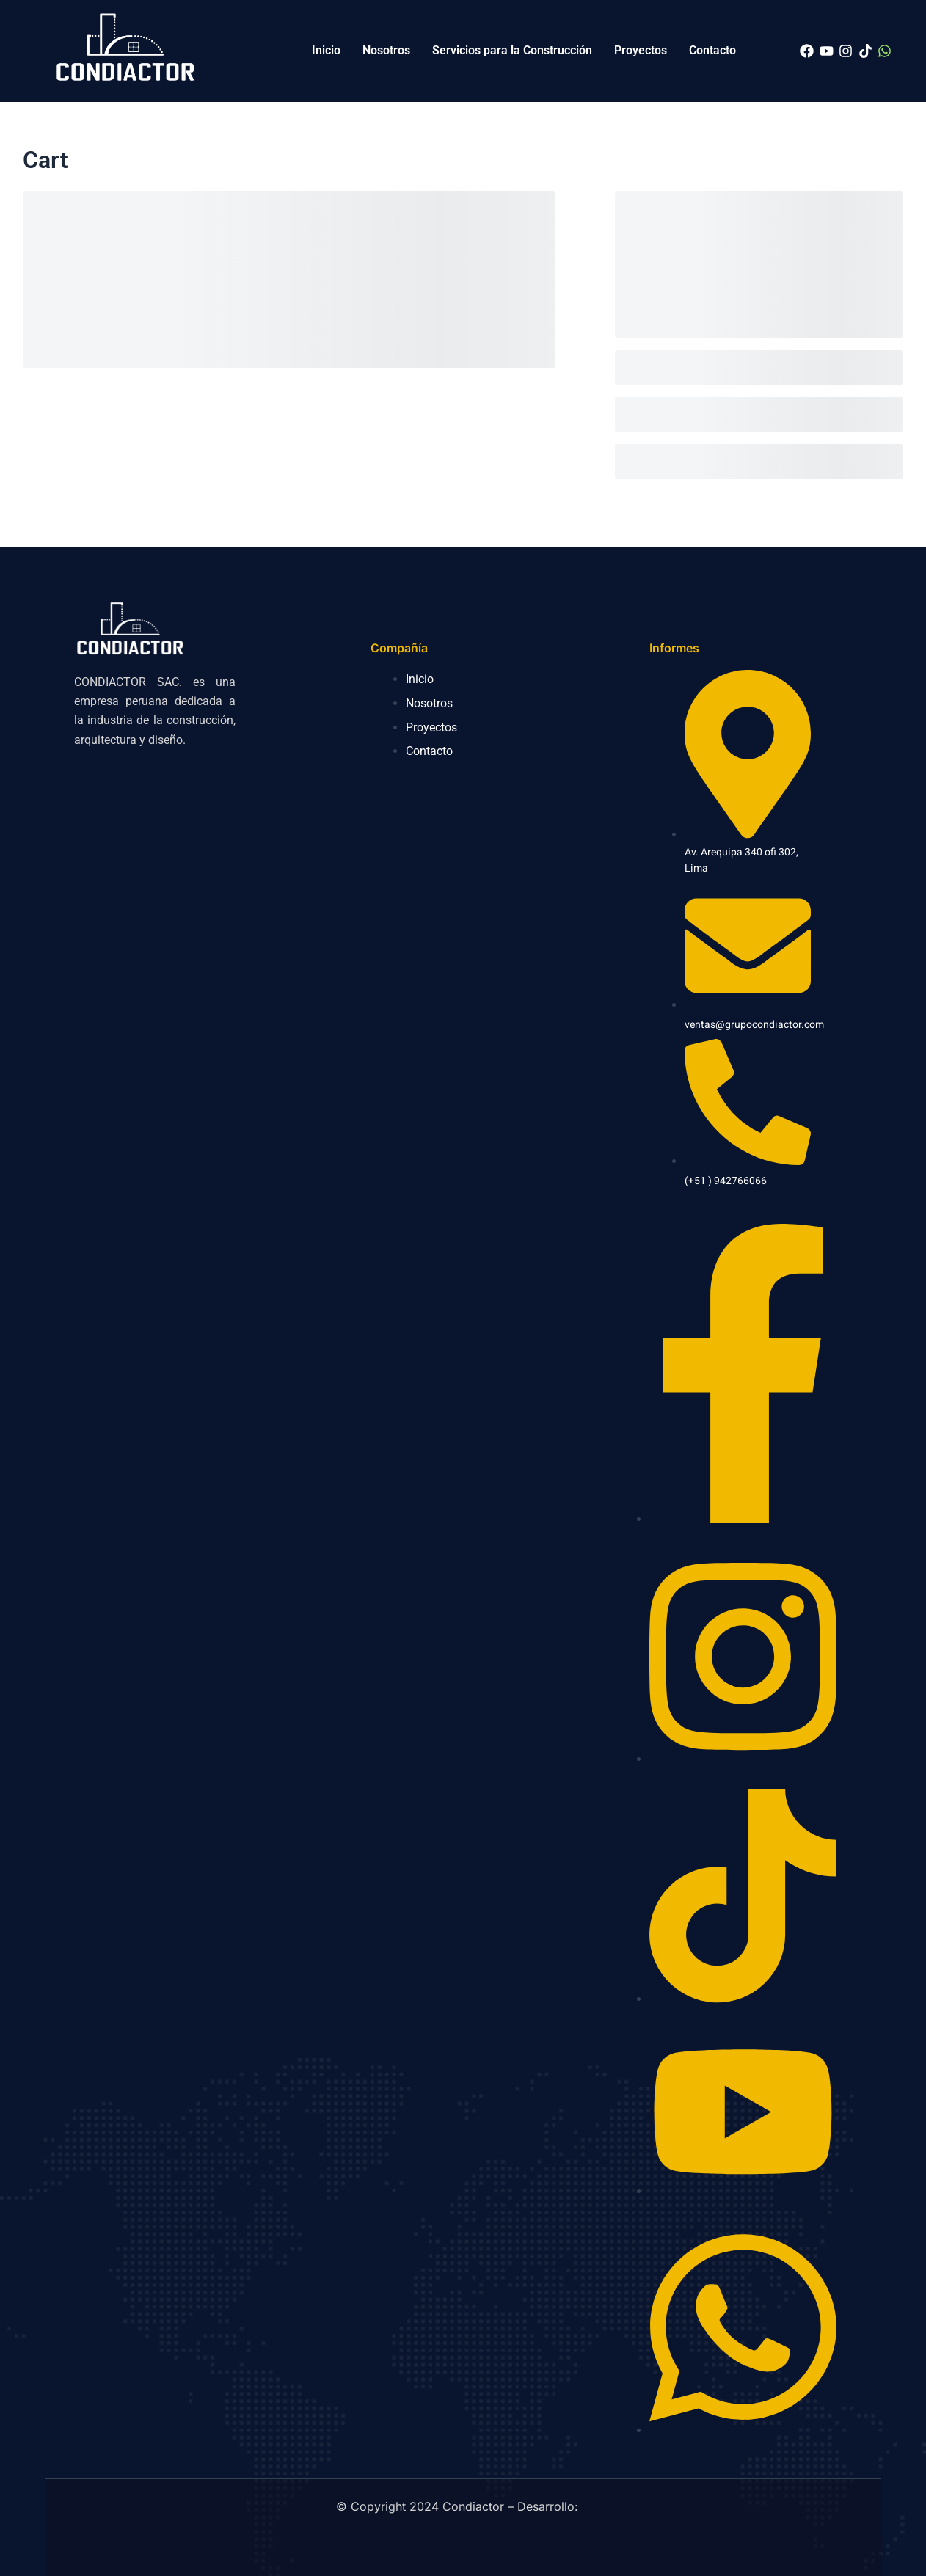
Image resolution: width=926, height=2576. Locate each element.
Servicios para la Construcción (512, 50)
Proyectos (640, 50)
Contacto (712, 50)
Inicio (326, 50)
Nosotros (386, 50)
